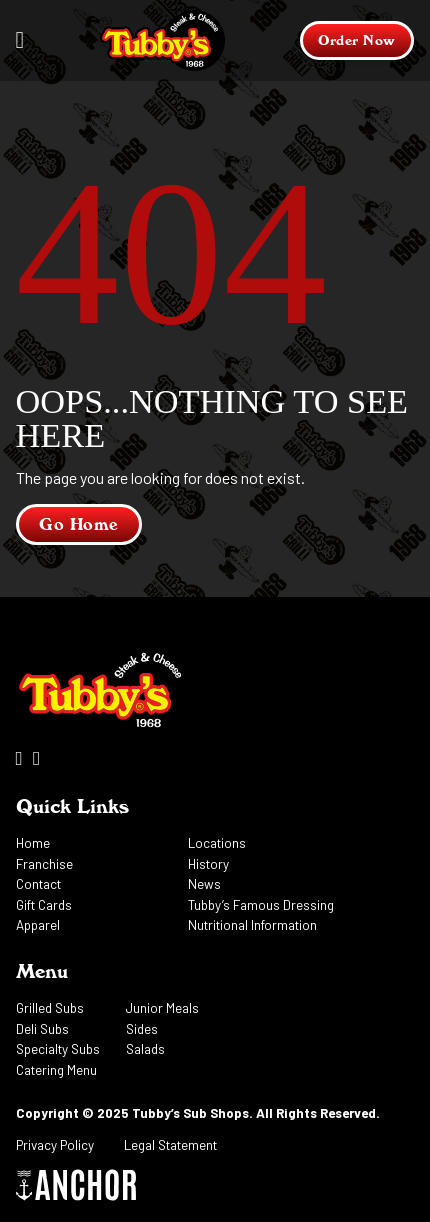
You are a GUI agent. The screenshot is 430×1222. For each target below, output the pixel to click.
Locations (217, 843)
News (204, 884)
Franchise (44, 864)
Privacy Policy (55, 1145)
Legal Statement (170, 1145)
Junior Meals (162, 1008)
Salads (145, 1049)
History (208, 864)
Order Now (357, 40)
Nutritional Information (252, 925)
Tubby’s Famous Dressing (261, 905)
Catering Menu (56, 1070)
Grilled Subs (50, 1008)
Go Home (79, 524)
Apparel (38, 925)
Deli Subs (42, 1029)
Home (33, 843)
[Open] (20, 41)
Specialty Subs (58, 1049)
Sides (142, 1029)
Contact (38, 884)
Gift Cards (44, 905)
